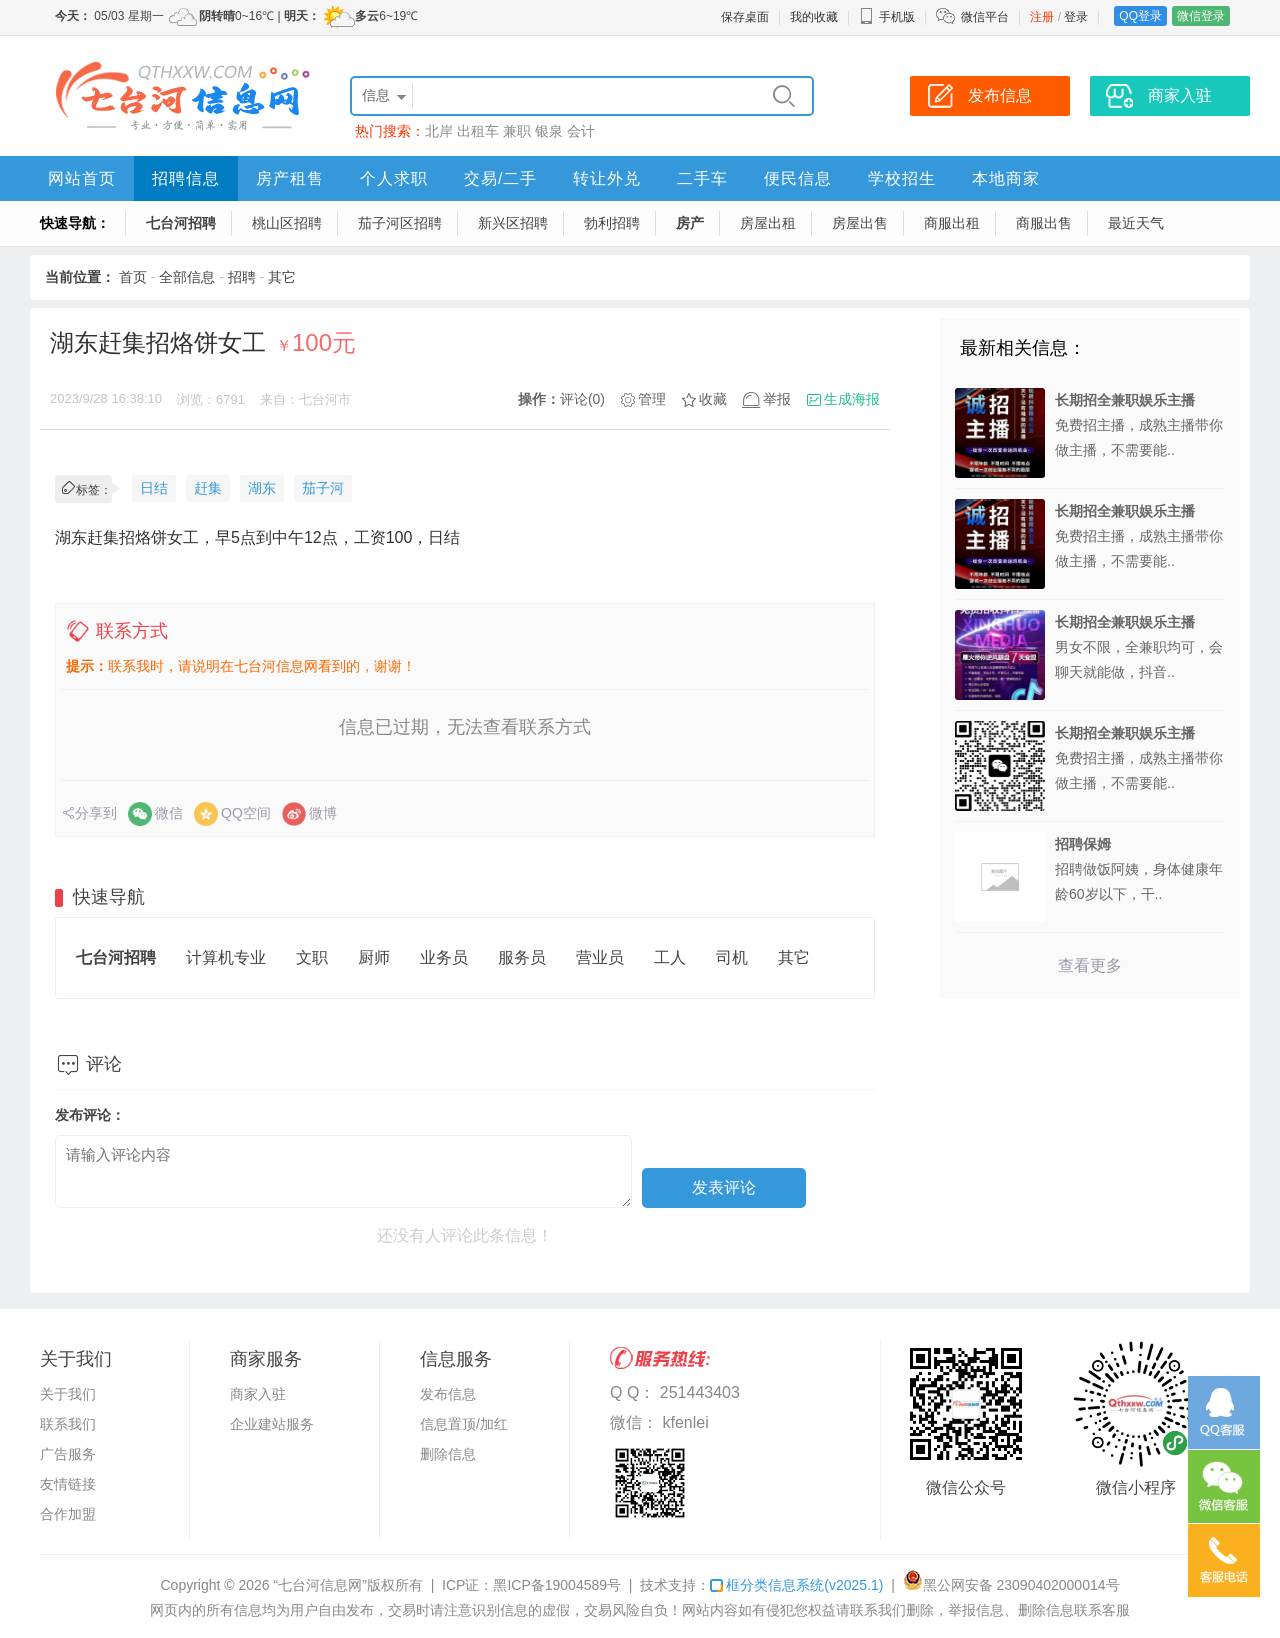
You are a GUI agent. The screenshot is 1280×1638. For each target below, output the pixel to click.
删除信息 (448, 1454)
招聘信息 (186, 178)
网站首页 (82, 178)
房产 (690, 223)
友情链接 (68, 1484)
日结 (154, 488)
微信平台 (985, 17)
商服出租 (952, 223)
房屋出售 (860, 223)
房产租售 (290, 178)
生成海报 (852, 399)
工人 (670, 957)
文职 (312, 957)
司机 (732, 957)
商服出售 (1044, 223)
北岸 (439, 131)
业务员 (444, 957)
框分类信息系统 (796, 1585)
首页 (133, 277)
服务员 (522, 957)
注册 (1042, 17)
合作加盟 (68, 1514)
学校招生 (902, 178)
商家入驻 (258, 1394)
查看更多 (1090, 965)
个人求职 (394, 178)
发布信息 (448, 1394)
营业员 (600, 957)
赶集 (208, 488)
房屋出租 (768, 223)
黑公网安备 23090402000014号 (1011, 1585)
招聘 (242, 277)
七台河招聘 (181, 223)
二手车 (702, 178)
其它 (282, 277)
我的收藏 (814, 17)
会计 (581, 131)
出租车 (478, 131)
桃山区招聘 (287, 223)
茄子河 (323, 488)
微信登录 (1201, 16)
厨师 (374, 957)
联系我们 (68, 1424)
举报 (777, 399)
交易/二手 (500, 178)
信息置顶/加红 (464, 1424)
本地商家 (1006, 178)
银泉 (549, 131)
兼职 (517, 131)
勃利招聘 (612, 223)
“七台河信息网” (320, 1585)
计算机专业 (226, 957)
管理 (652, 399)
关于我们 (68, 1394)
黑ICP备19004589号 (557, 1585)
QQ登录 (1140, 16)
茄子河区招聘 (400, 223)
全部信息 (187, 277)
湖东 (262, 488)
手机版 (887, 17)
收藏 (713, 399)
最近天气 (1136, 223)
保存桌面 (745, 17)
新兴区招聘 (513, 223)
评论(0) (582, 399)
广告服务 (68, 1454)
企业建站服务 (272, 1424)
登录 (1076, 17)
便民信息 (798, 178)
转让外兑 (607, 178)
